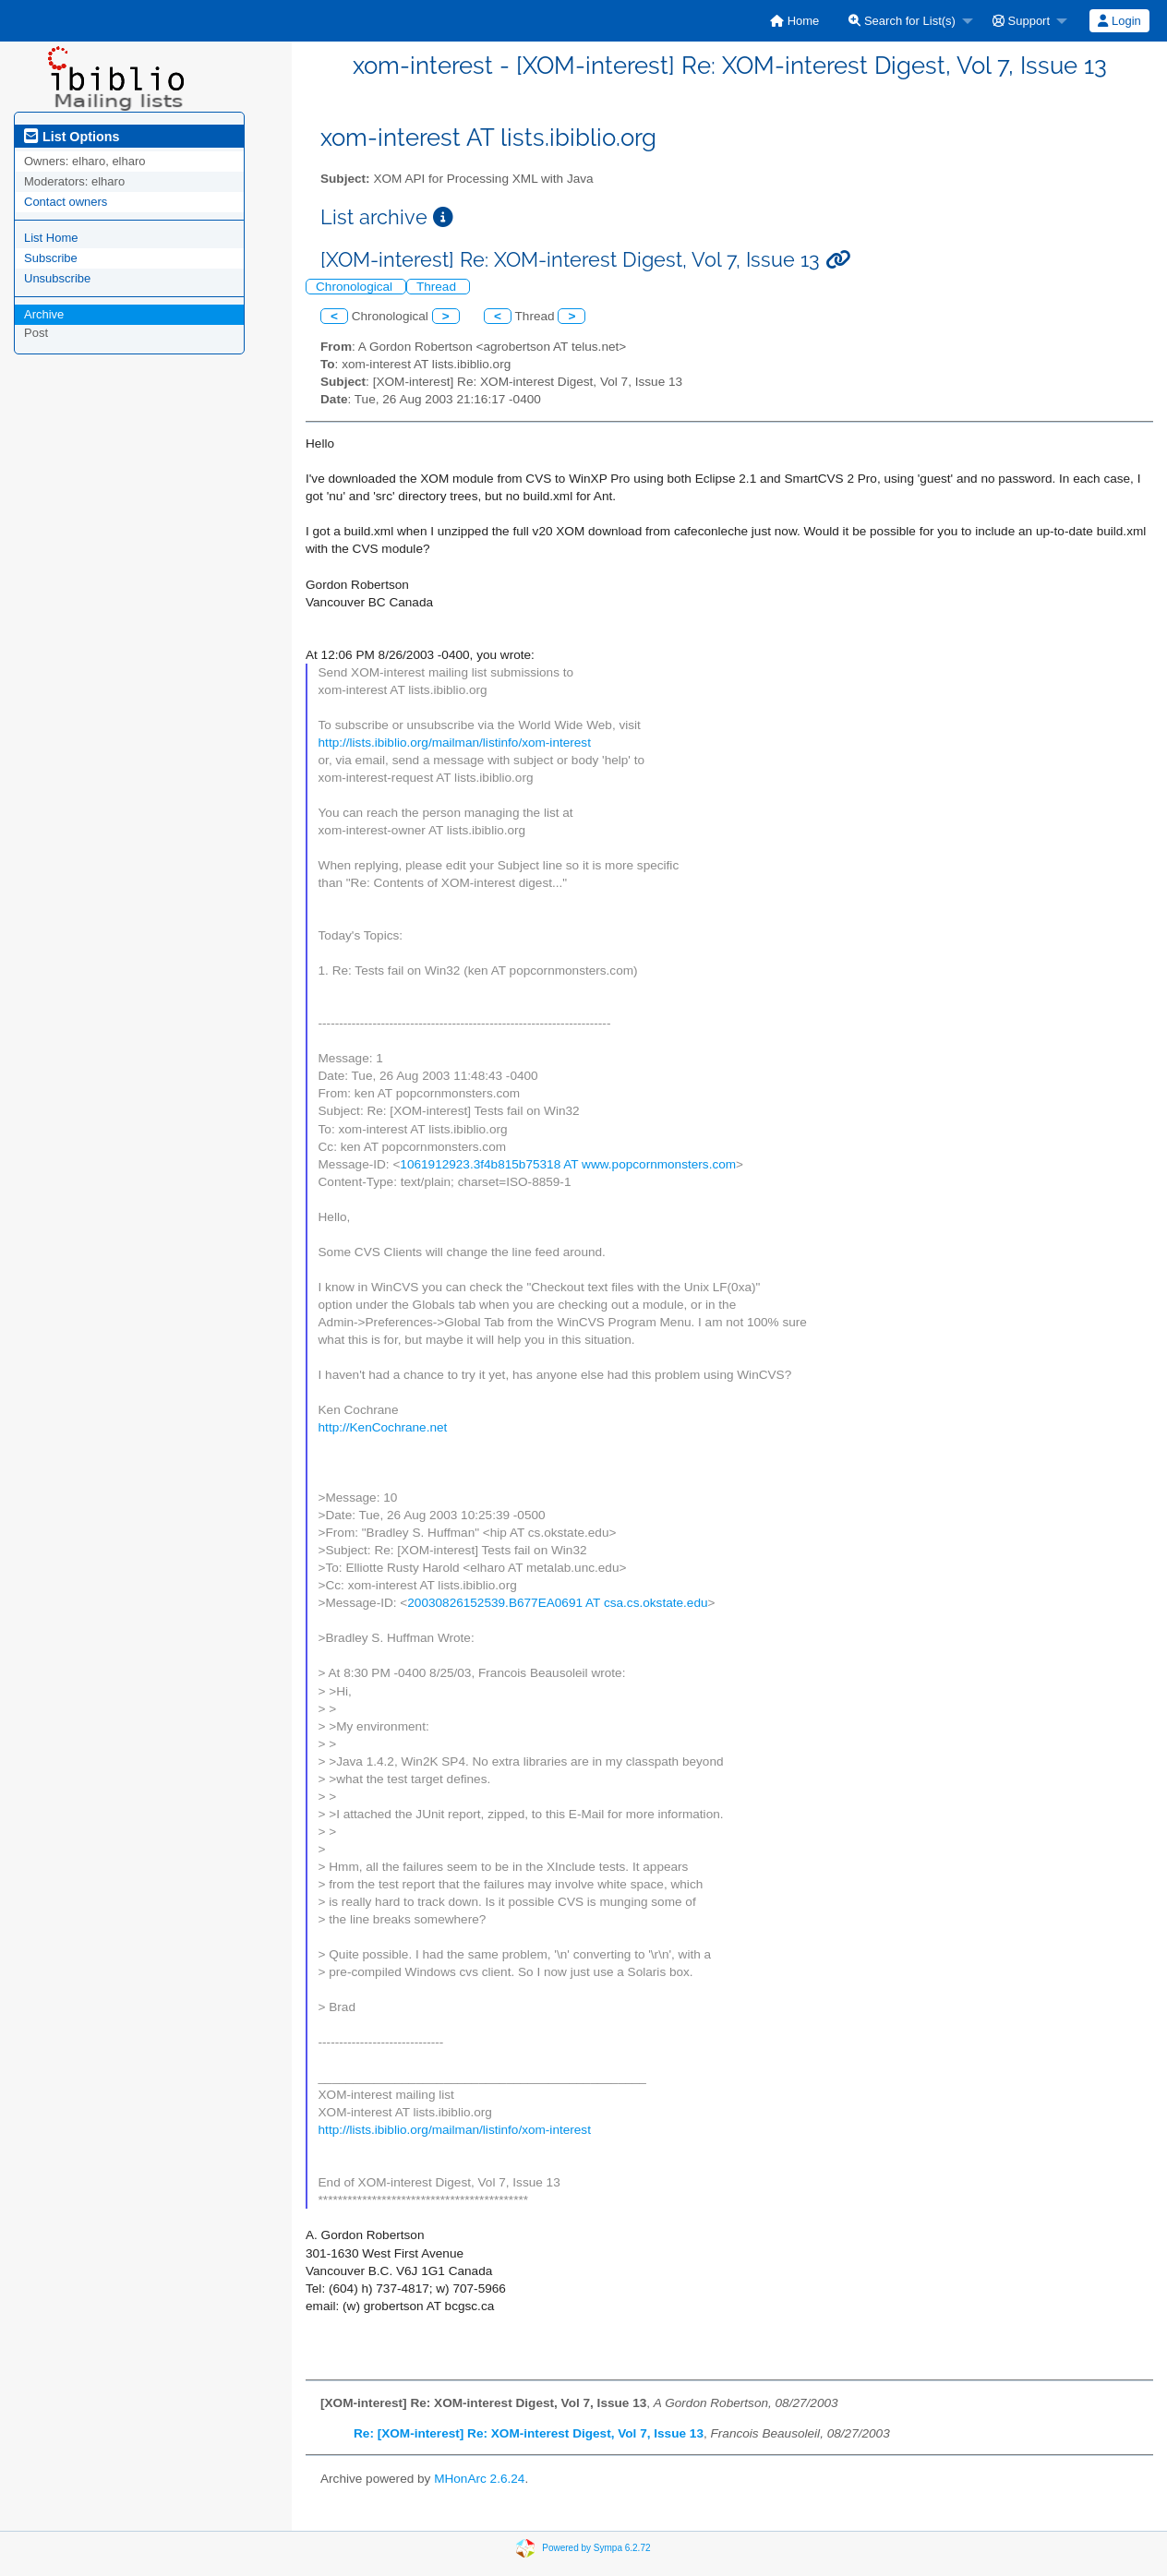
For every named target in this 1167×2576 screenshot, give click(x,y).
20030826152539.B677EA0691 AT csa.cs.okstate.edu (557, 1603)
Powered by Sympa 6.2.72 (596, 2548)
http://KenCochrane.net (383, 1427)
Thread (438, 287)
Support (1021, 21)
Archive (44, 314)
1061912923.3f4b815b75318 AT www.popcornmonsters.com (568, 1164)
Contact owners (65, 202)
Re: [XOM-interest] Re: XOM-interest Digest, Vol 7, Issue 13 (529, 2433)
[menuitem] (794, 21)
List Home (51, 238)
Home (794, 21)
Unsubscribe (57, 278)
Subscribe (51, 258)
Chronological (356, 287)
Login (1119, 21)
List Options (71, 136)
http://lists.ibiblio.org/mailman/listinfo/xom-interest (455, 742)
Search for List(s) (902, 21)
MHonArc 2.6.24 (479, 2479)
